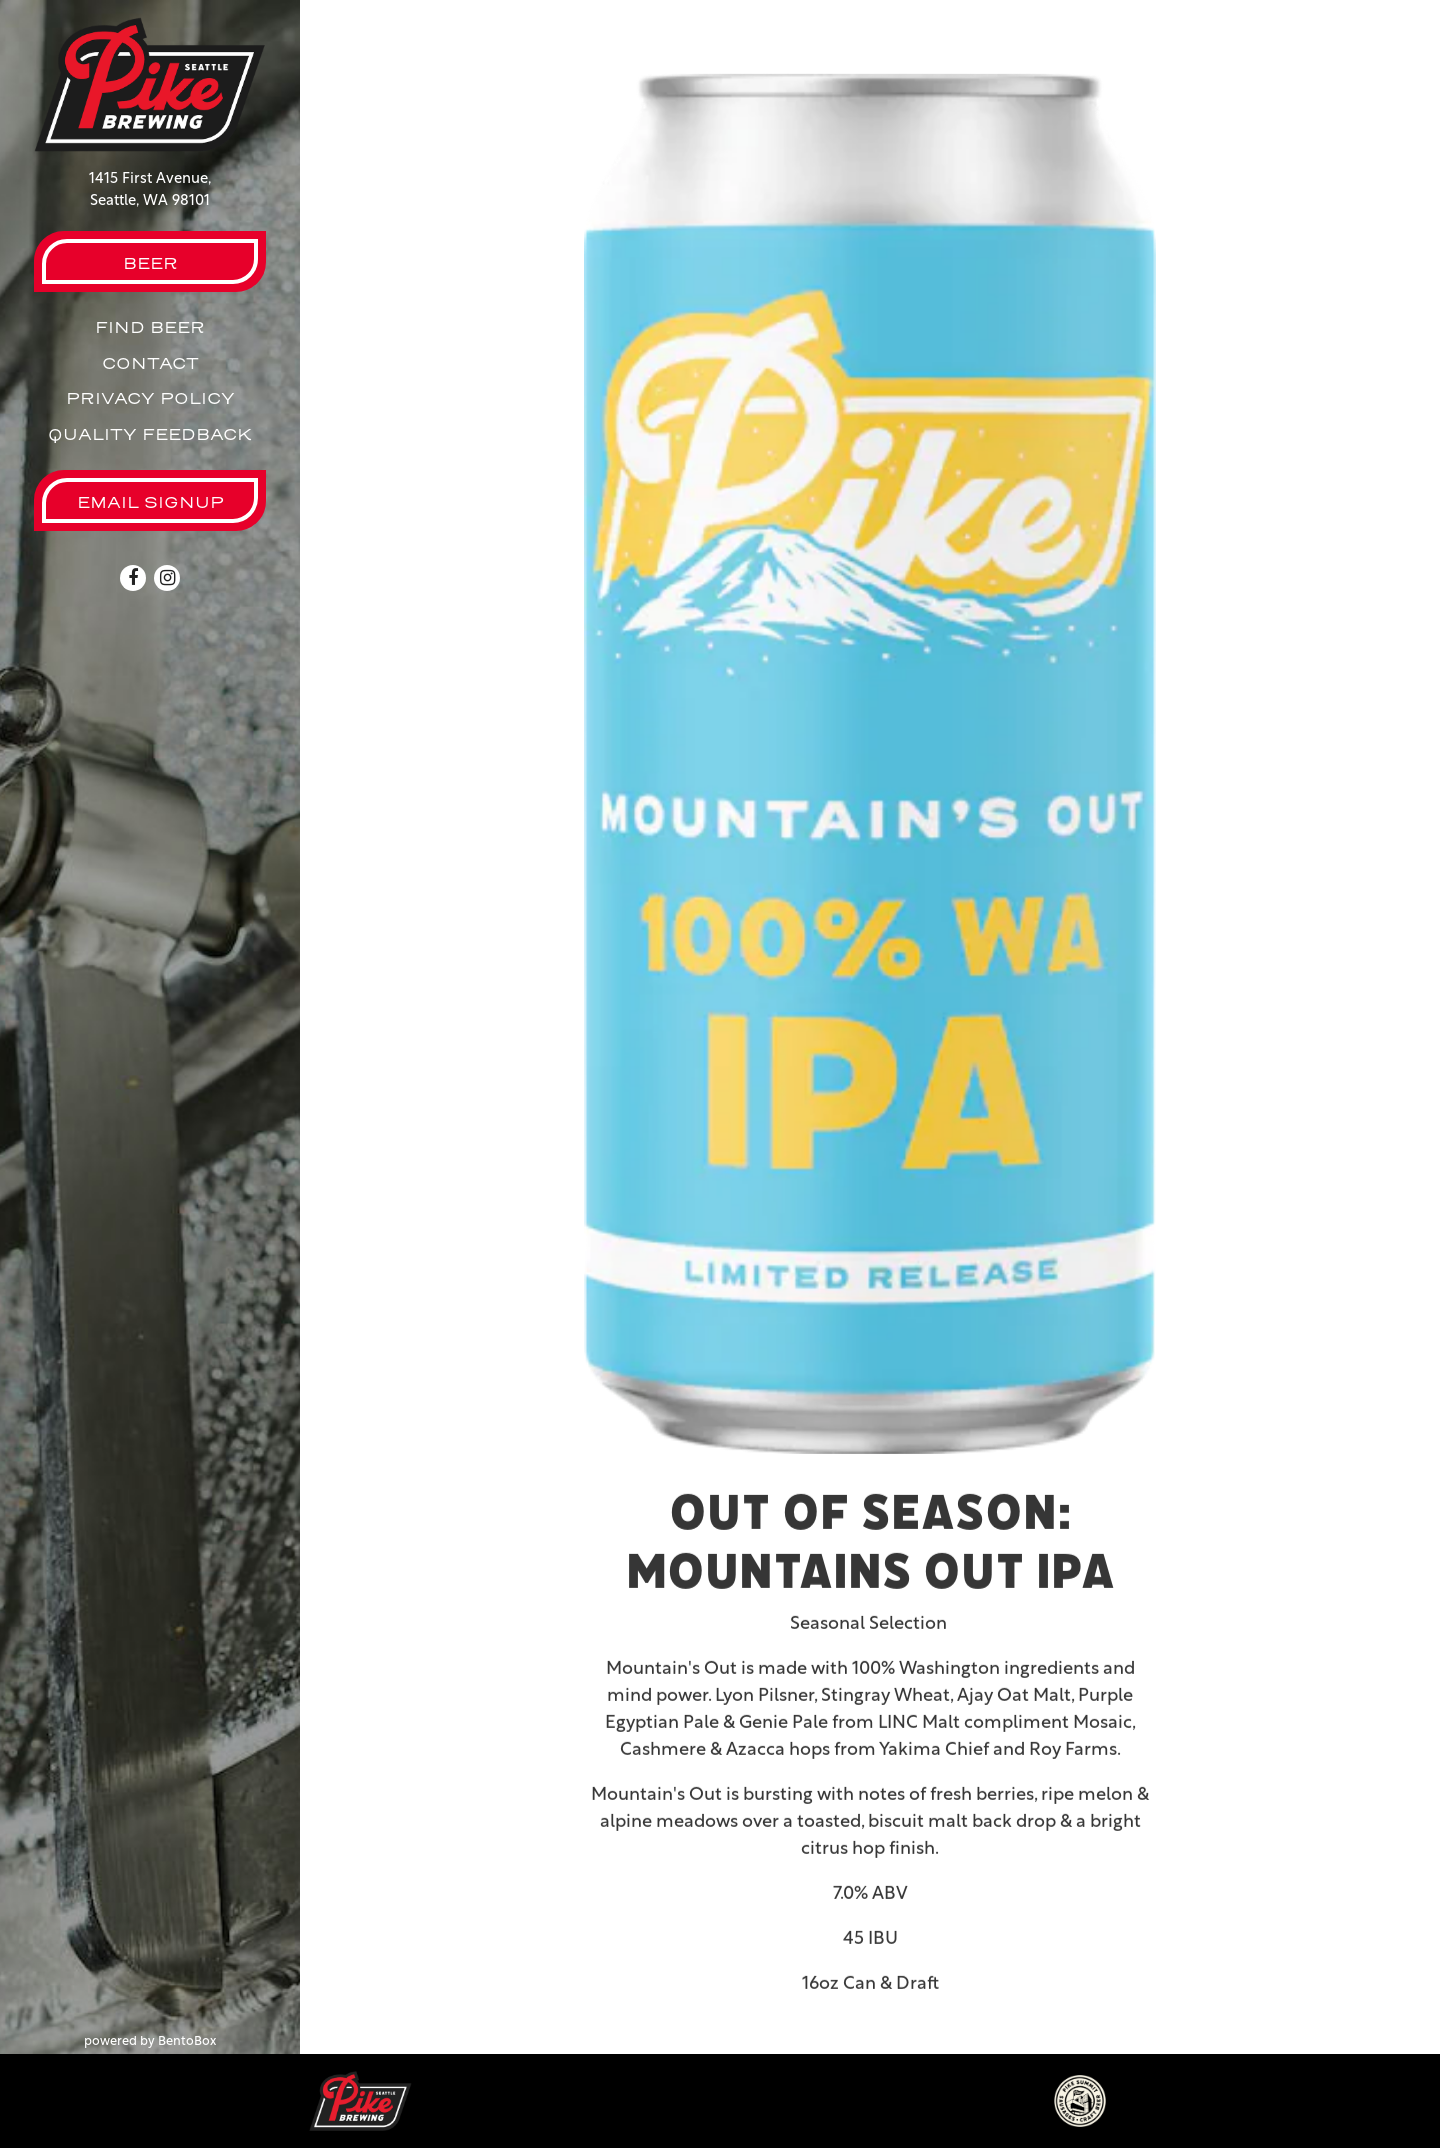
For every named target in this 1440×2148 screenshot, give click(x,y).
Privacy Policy (150, 398)
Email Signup (150, 502)
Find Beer (150, 327)
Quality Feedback (150, 434)
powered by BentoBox (192, 2040)
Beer (150, 263)
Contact (150, 363)
